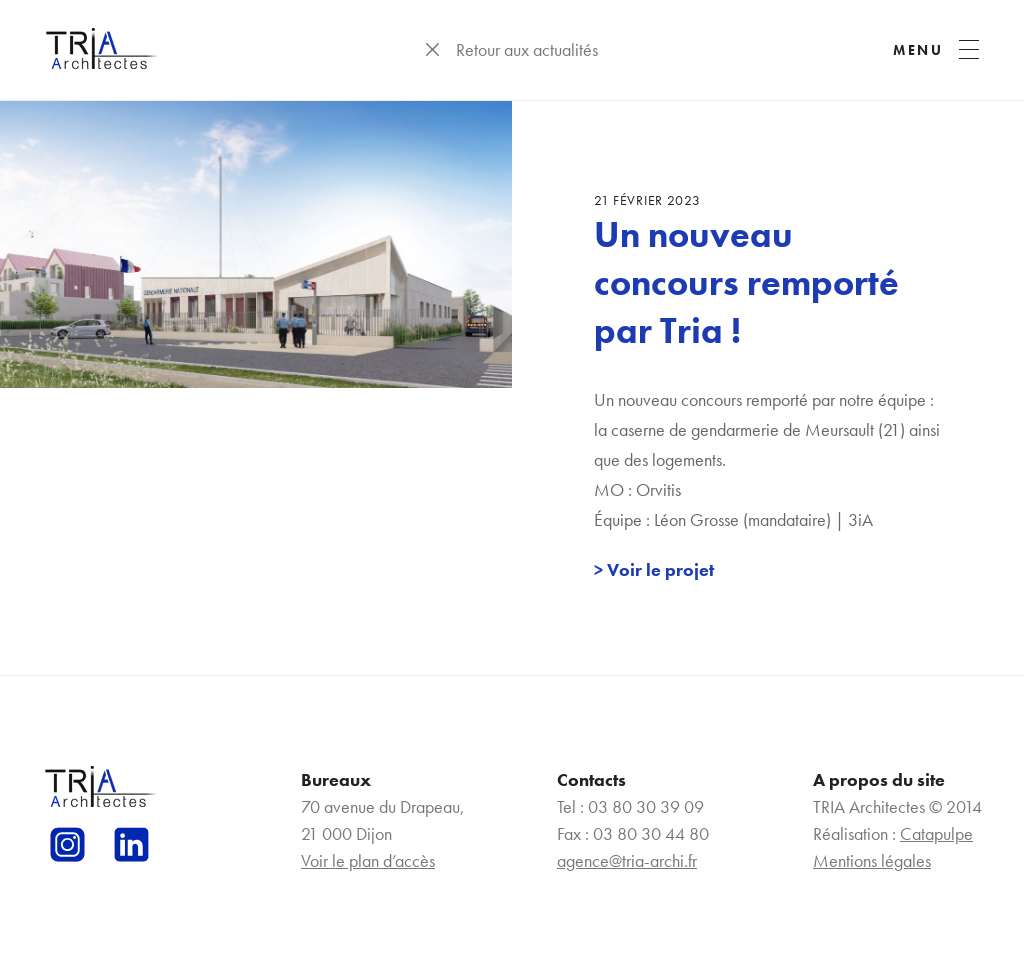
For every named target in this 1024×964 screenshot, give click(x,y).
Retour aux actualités (527, 49)
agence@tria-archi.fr (627, 860)
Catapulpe (936, 833)
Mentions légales (872, 860)
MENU (918, 50)
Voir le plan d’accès (368, 860)
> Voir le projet (654, 569)
